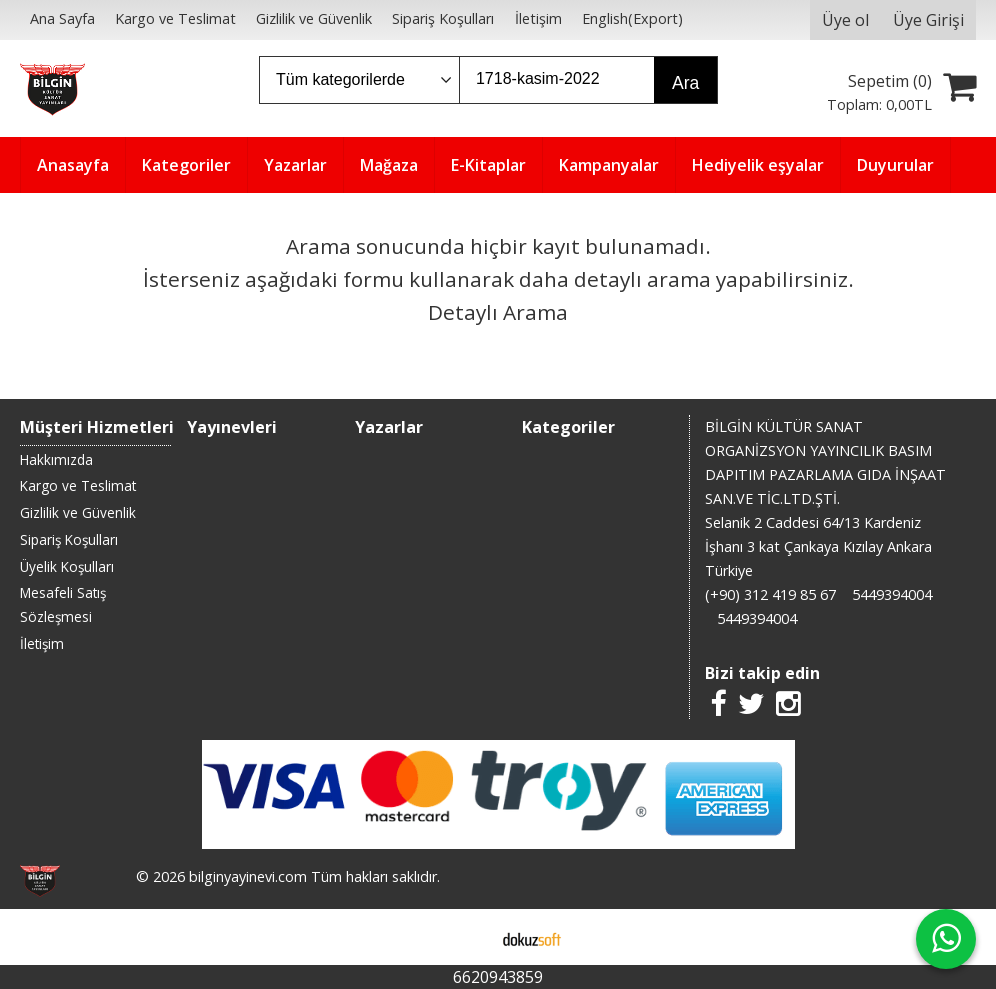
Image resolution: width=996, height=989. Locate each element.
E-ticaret (466, 937)
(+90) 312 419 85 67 (770, 594)
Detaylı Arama (498, 312)
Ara (685, 83)
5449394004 (892, 594)
